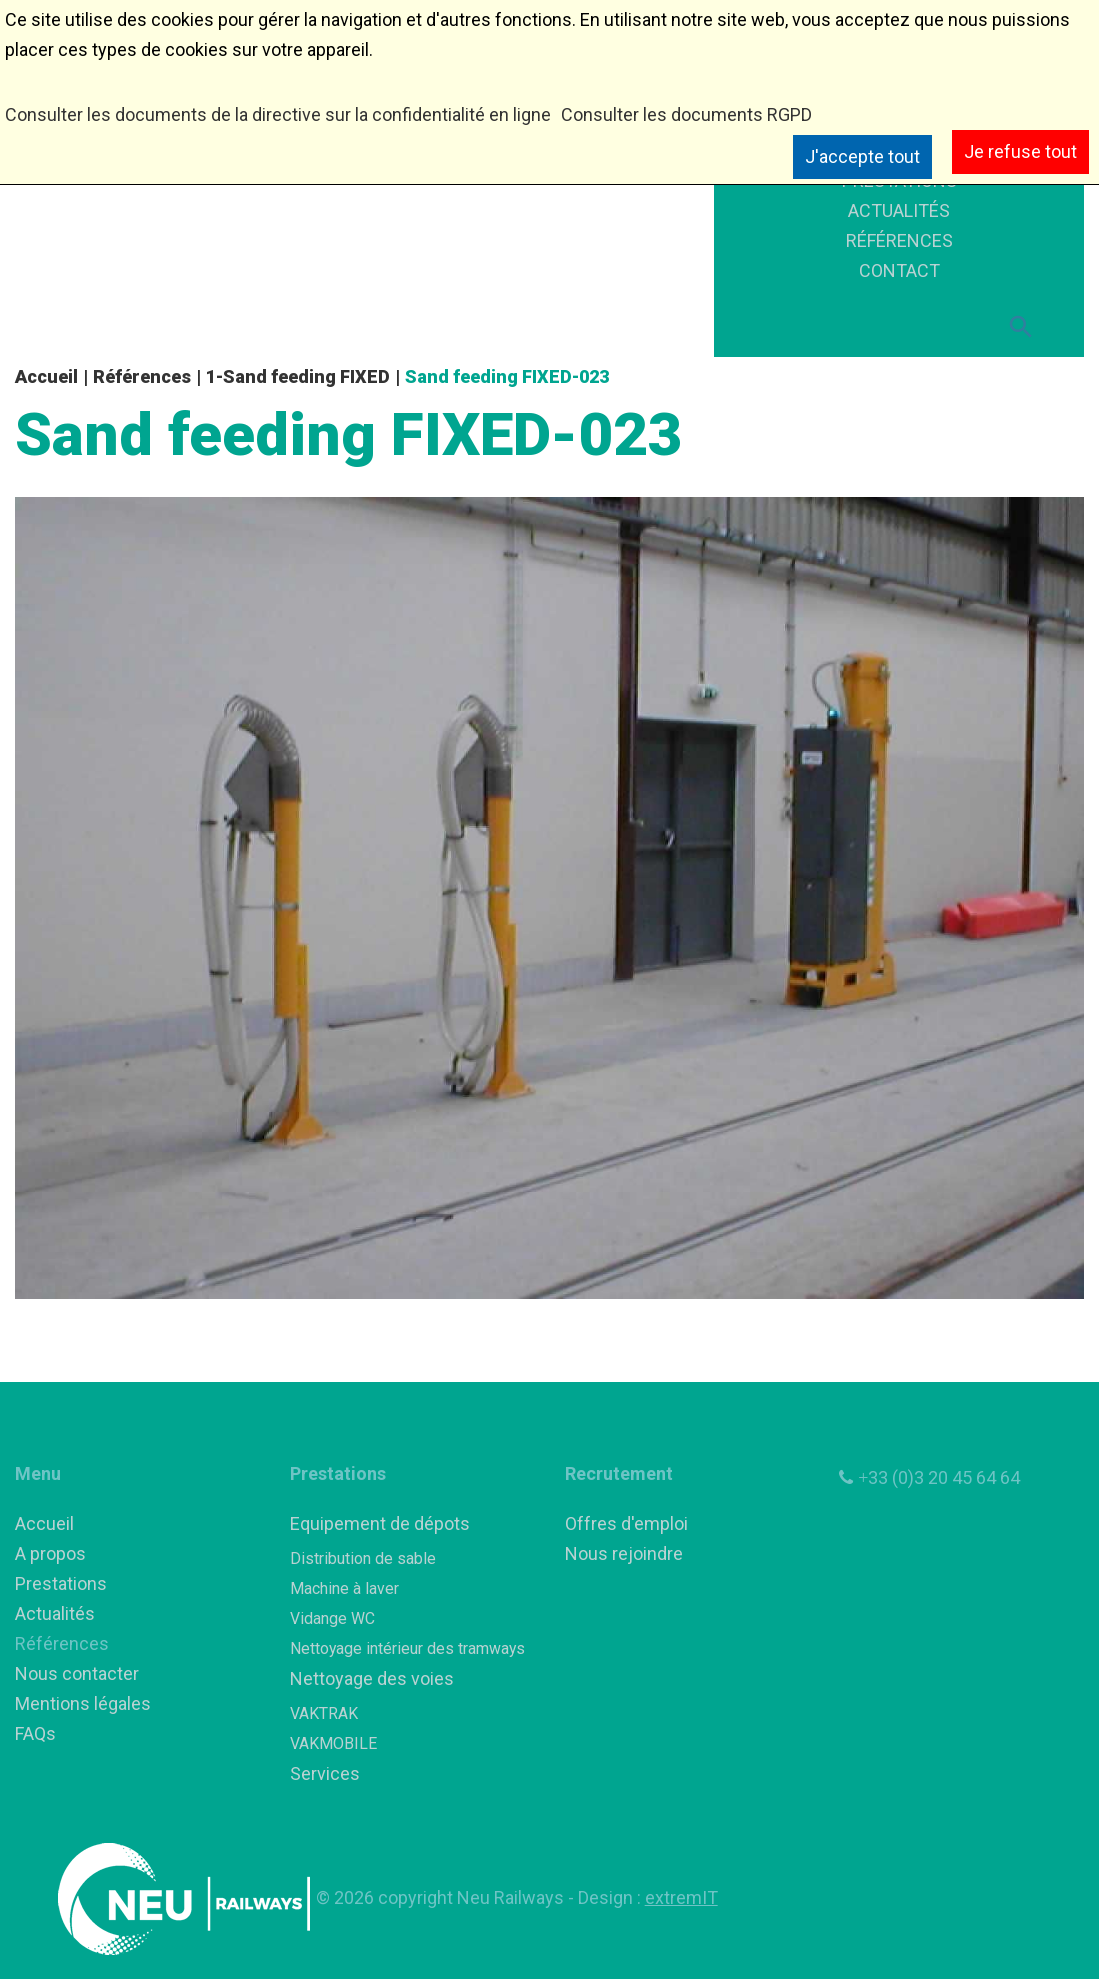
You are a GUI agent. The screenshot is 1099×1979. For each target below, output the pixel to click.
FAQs (35, 1733)
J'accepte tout (862, 156)
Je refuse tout (1020, 151)
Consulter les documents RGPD (686, 114)
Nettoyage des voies (372, 1678)
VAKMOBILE (333, 1743)
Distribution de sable (363, 1558)
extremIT (681, 1897)
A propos (50, 1553)
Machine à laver (344, 1588)
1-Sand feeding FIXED (298, 376)
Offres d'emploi (626, 1523)
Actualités (55, 1613)
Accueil (46, 376)
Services (325, 1773)
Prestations (61, 1583)
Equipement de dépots (380, 1523)
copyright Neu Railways (473, 1897)
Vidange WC (332, 1618)
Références (142, 376)
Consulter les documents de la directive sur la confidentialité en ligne (278, 114)
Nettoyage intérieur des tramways (407, 1648)
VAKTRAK (324, 1713)
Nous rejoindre (624, 1553)
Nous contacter (77, 1673)
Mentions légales (83, 1703)
